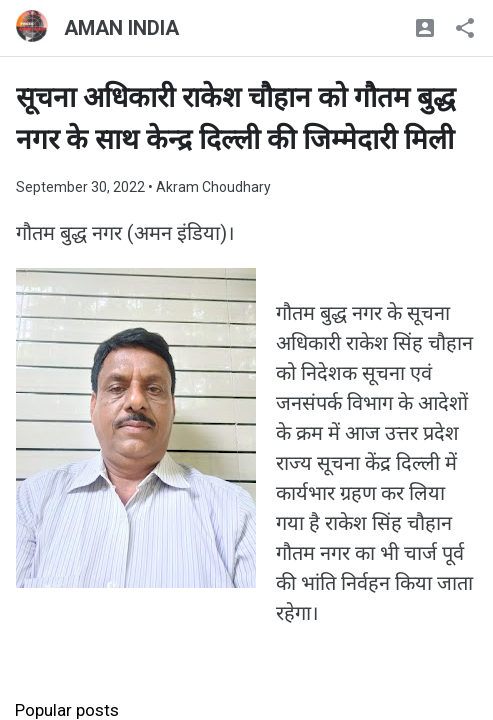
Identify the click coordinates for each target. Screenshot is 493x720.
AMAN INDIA (121, 28)
